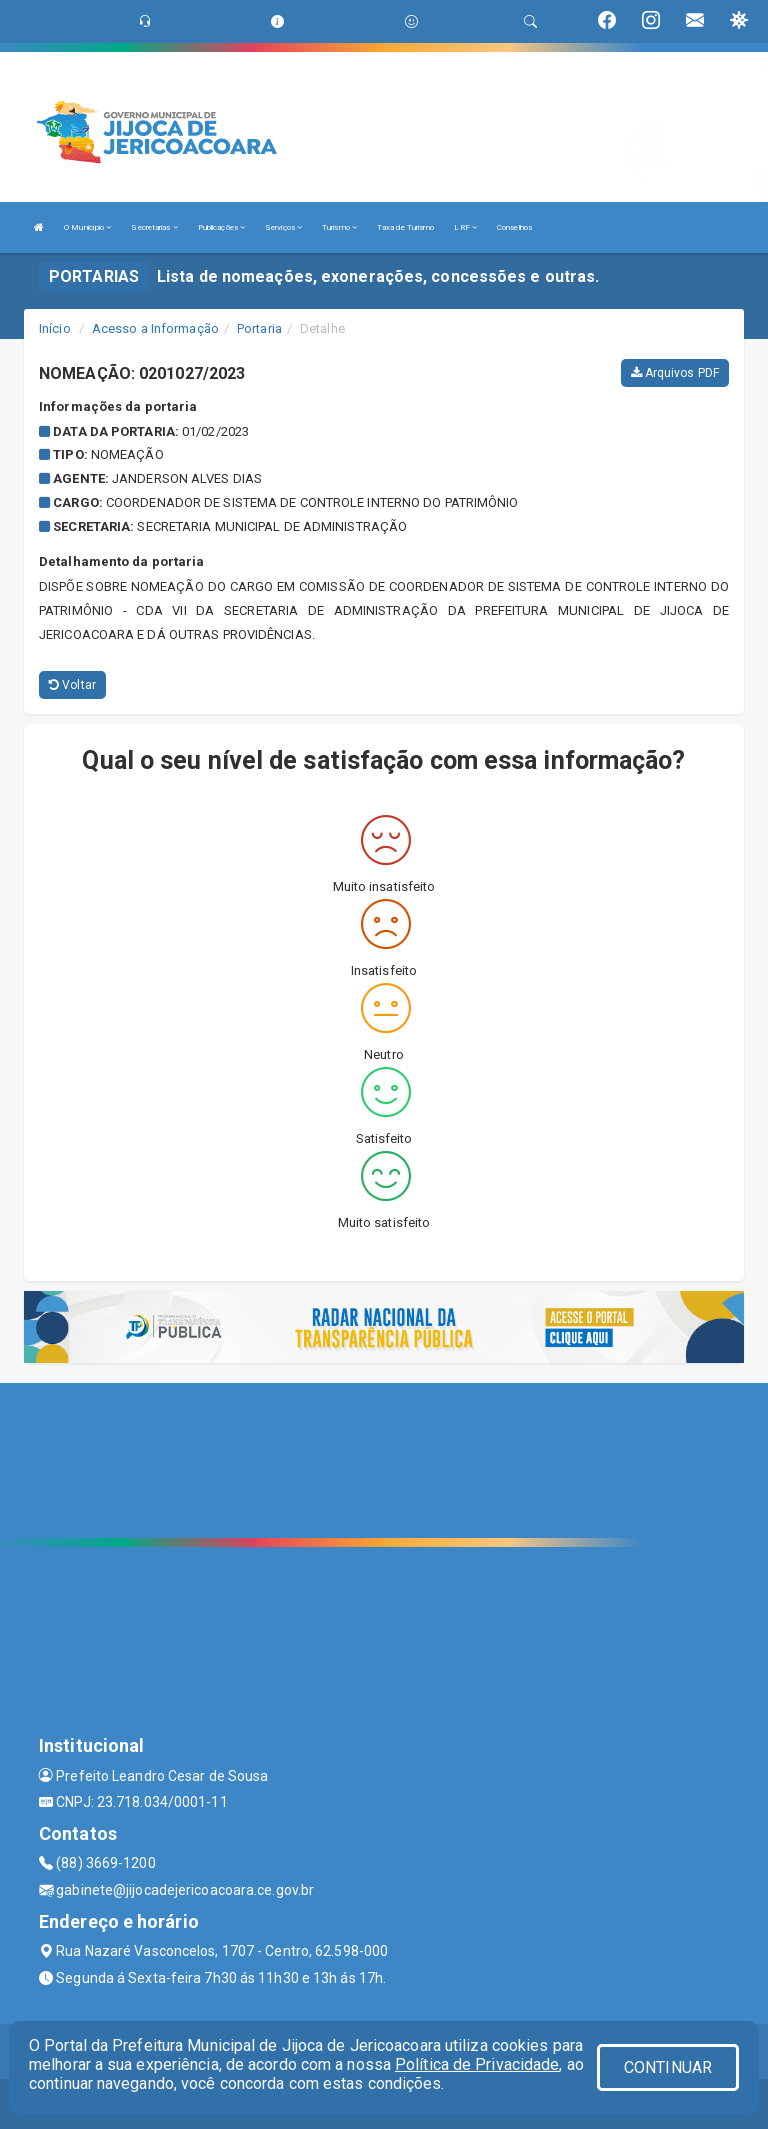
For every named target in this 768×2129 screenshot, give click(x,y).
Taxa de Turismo (406, 227)
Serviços (283, 227)
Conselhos (514, 227)
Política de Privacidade (477, 2064)
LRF (465, 227)
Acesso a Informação (155, 328)
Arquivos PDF (675, 373)
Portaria (259, 328)
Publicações (221, 227)
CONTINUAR (668, 2067)
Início (55, 328)
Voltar (72, 685)
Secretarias (154, 227)
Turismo (339, 227)
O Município (87, 227)
